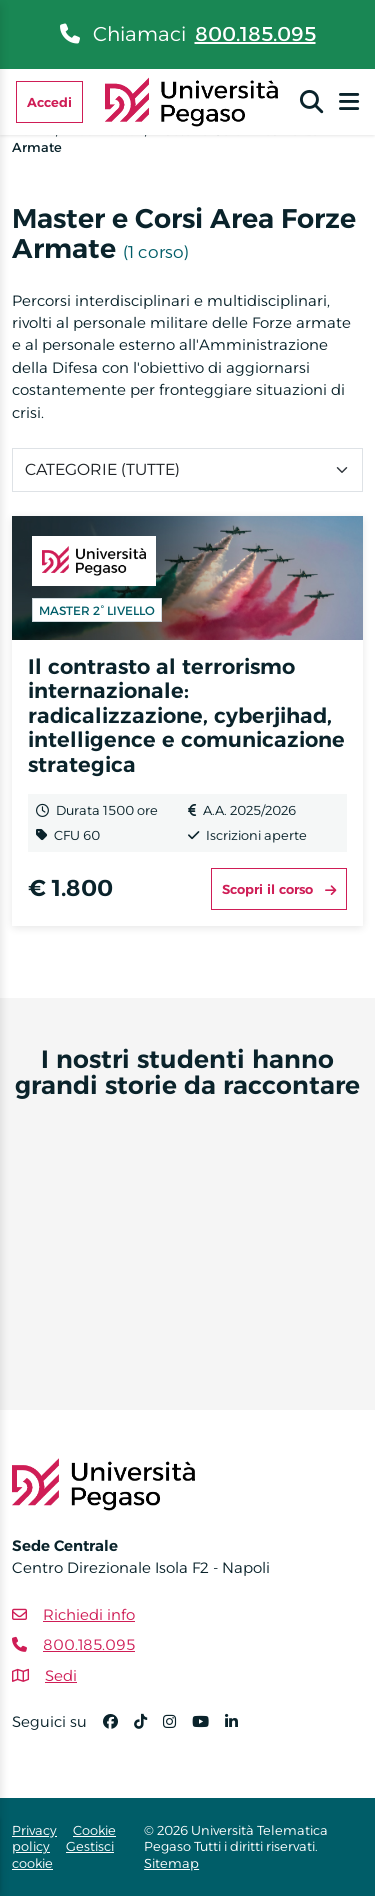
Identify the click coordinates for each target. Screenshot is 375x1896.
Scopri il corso (279, 889)
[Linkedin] (239, 1730)
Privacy (34, 1830)
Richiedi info (89, 1614)
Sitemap (171, 1863)
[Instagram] (177, 1730)
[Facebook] (118, 1730)
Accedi (49, 102)
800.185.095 (255, 34)
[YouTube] (208, 1730)
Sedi (61, 1675)
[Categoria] (187, 470)
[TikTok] (148, 1730)
